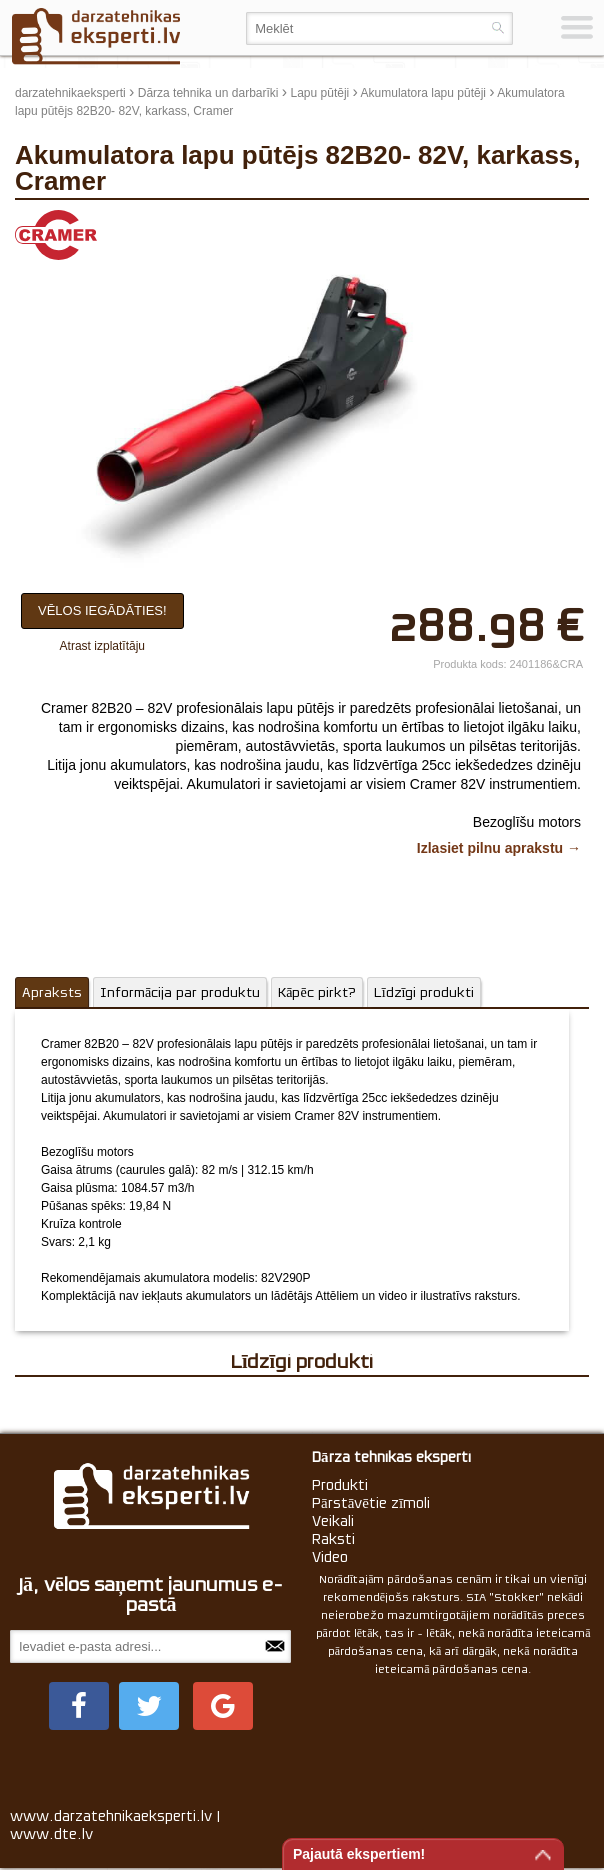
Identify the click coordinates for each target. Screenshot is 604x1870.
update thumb (509, 225)
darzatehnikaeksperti (70, 93)
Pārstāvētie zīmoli (371, 1503)
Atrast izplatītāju (102, 646)
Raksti (333, 1539)
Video (330, 1557)
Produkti (340, 1485)
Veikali (333, 1521)
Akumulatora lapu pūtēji (423, 93)
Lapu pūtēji (320, 93)
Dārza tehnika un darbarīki (208, 93)
